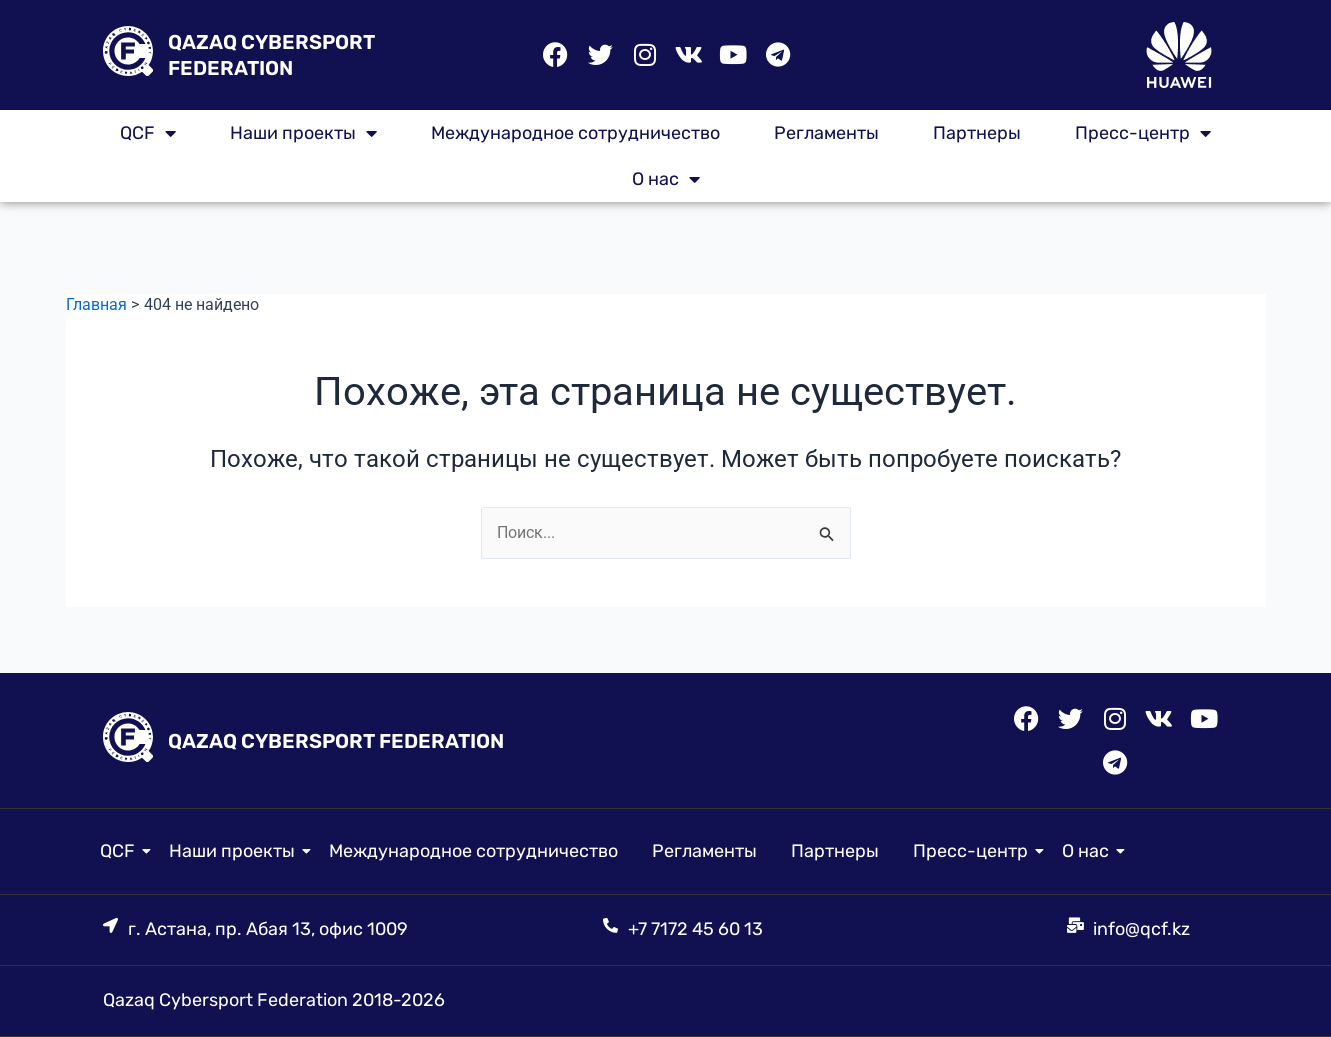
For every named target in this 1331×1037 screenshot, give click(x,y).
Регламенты (826, 133)
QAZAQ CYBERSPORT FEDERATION (336, 740)
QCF (148, 133)
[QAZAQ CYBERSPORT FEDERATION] (128, 55)
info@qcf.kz (1141, 929)
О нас (666, 179)
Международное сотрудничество (575, 133)
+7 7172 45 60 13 (695, 929)
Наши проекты (303, 133)
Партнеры (977, 133)
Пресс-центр (1143, 133)
